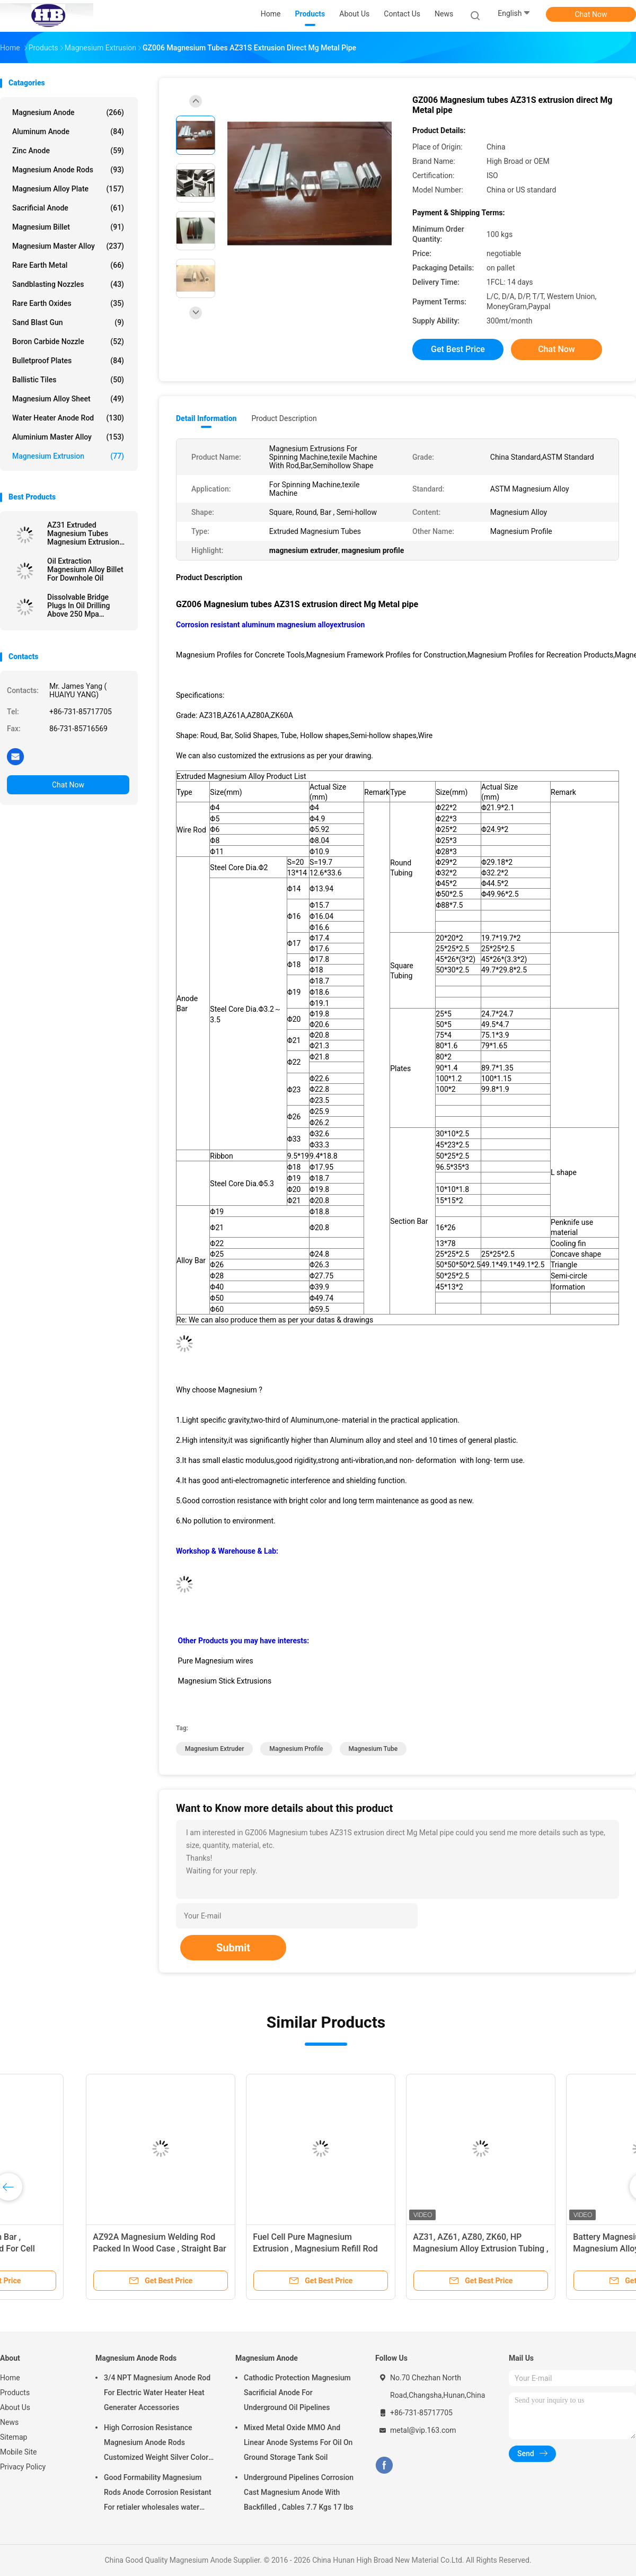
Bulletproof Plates (68, 360)
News (9, 2422)
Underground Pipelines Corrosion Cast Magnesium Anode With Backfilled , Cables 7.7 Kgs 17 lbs (299, 2492)
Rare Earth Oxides (68, 303)
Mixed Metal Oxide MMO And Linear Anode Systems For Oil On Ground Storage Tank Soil (298, 2442)
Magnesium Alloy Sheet (68, 398)
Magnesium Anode (68, 112)
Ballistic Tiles (68, 379)
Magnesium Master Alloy (68, 246)
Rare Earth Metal (68, 265)
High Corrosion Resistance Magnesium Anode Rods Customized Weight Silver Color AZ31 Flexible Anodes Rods (156, 2444)
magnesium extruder (214, 1749)
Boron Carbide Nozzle (68, 341)
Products (15, 2392)
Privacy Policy (23, 2467)
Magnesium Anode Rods (68, 169)
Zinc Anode (68, 150)
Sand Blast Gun (68, 322)
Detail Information (206, 418)
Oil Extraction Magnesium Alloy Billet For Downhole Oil (85, 569)
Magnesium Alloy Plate (68, 188)
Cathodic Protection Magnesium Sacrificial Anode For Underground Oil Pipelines (297, 2392)
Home (10, 2377)
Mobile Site (18, 2452)
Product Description (283, 418)
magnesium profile (296, 1749)
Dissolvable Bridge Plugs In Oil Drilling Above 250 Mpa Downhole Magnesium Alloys (84, 605)
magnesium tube (373, 1749)
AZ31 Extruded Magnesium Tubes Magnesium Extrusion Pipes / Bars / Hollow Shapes (83, 533)
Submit (233, 1947)
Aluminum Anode (68, 131)
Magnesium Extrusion (68, 456)
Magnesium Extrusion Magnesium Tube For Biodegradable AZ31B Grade (239, 2248)
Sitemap (13, 2437)
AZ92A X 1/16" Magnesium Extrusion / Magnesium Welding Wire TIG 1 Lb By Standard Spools (78, 2248)
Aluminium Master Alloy (68, 437)
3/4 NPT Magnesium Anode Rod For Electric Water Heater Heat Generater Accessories (157, 2392)
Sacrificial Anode (68, 208)
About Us (15, 2407)
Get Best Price (458, 349)
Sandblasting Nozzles (68, 284)
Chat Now (591, 14)
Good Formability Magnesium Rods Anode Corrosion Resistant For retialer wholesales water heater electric (157, 2493)
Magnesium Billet (68, 227)
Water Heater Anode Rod (68, 418)
